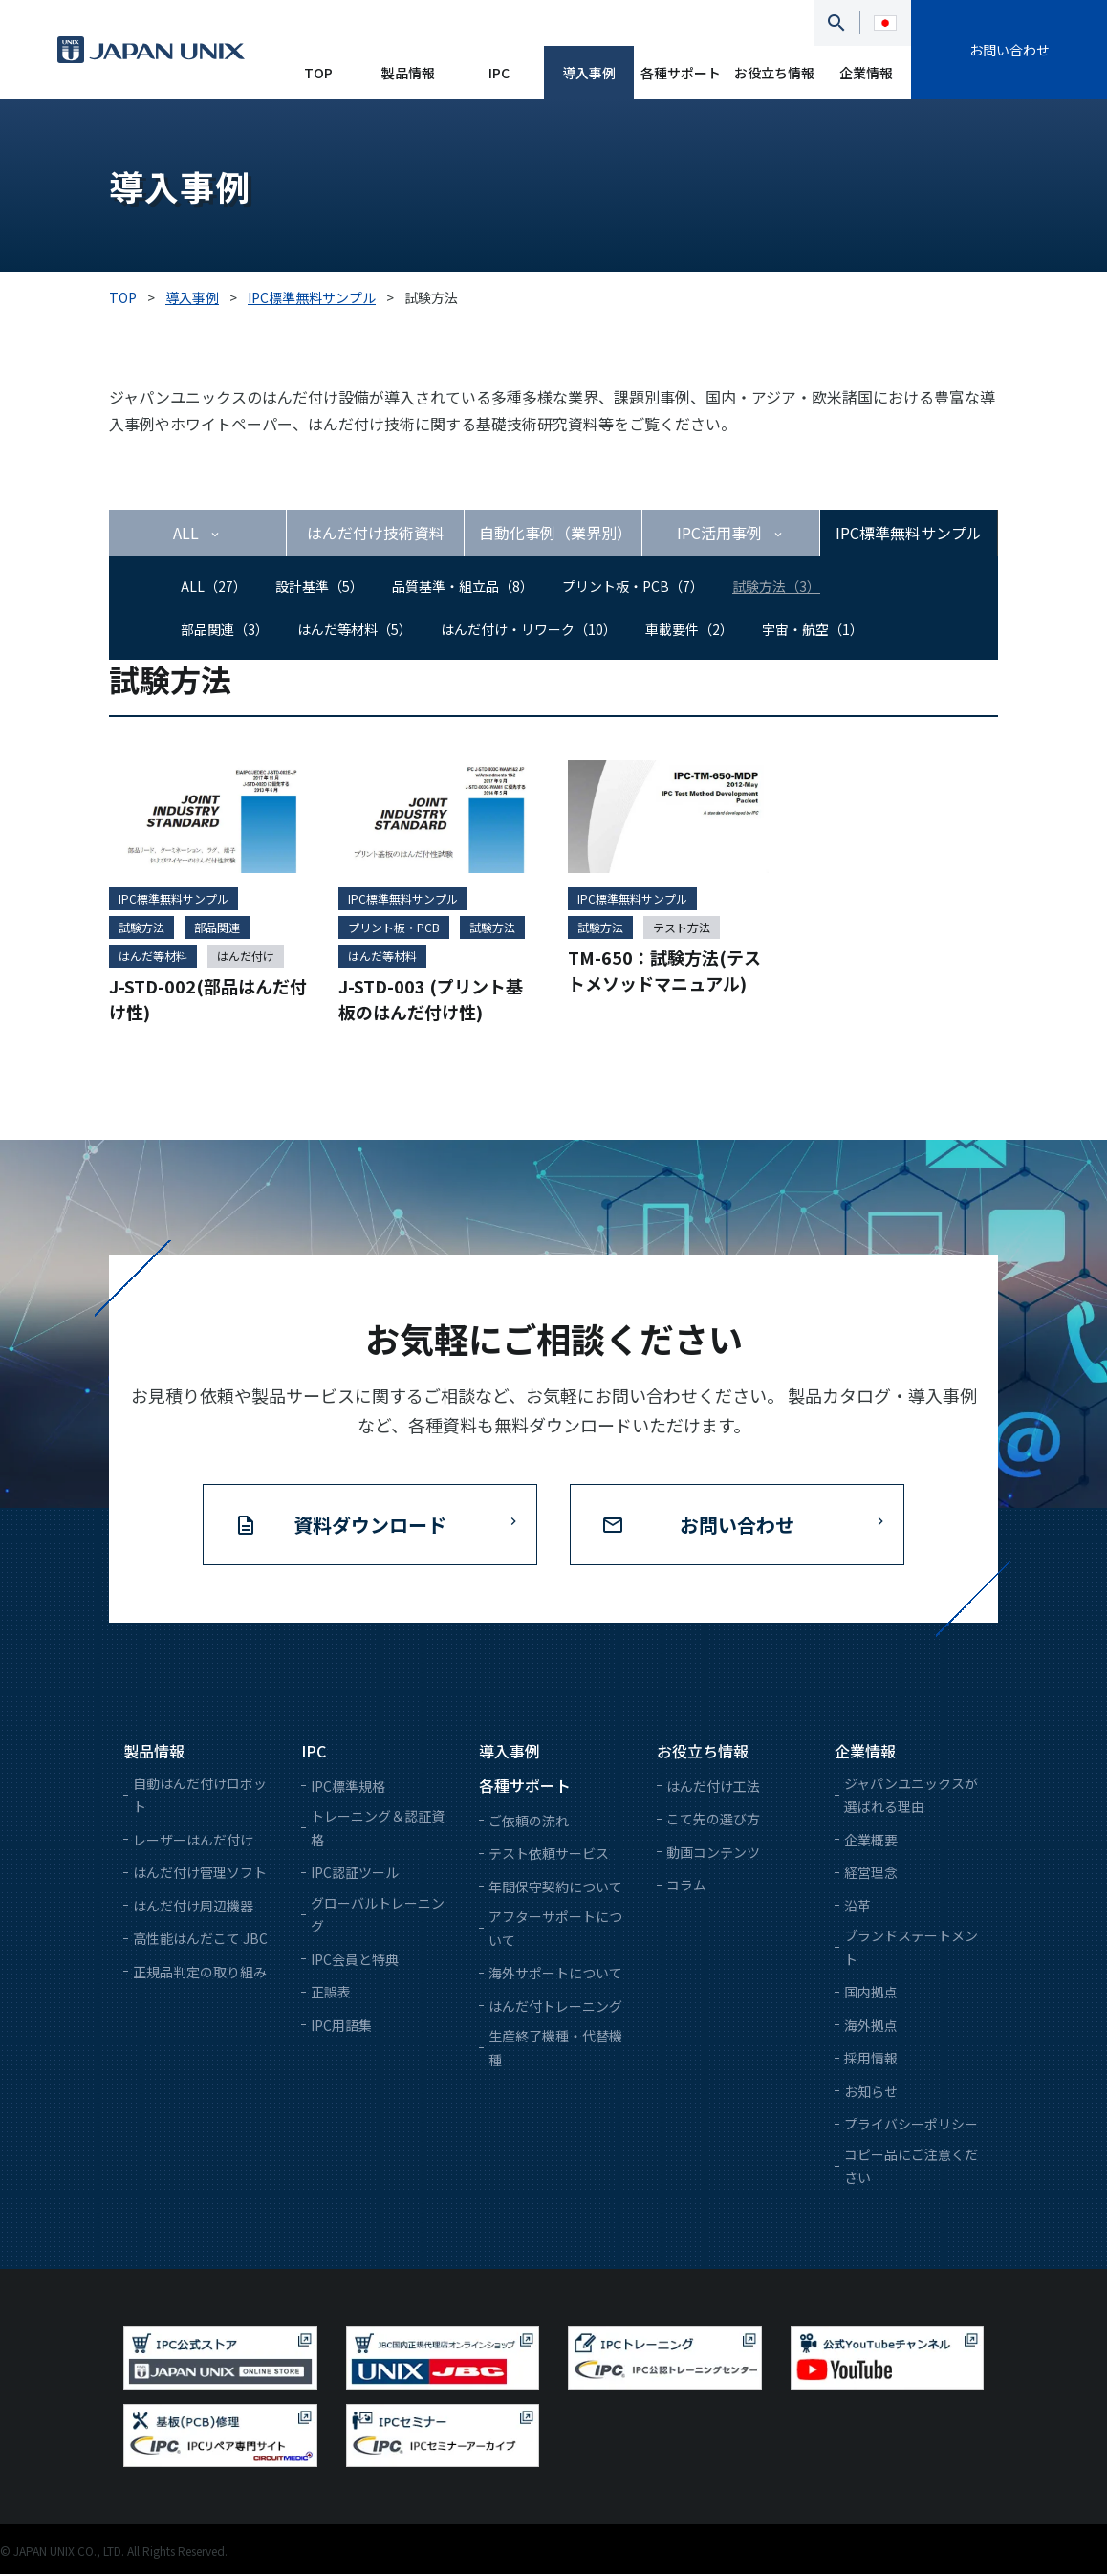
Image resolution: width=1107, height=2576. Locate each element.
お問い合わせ (1009, 49)
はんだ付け (245, 957)
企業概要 (871, 1840)
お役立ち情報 (774, 72)
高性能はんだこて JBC (200, 1940)
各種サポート (680, 72)
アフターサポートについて (555, 1930)
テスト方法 (681, 928)
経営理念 (871, 1874)
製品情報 (408, 72)
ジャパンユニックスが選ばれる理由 (911, 1796)
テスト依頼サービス (548, 1855)
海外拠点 (871, 2026)
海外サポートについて (555, 1974)
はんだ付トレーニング (555, 2007)
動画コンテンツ (713, 1853)
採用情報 (871, 2059)
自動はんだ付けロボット (200, 1796)
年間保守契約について (555, 1887)
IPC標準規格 (348, 1787)
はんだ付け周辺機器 (193, 1906)
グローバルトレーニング (378, 1915)
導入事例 (589, 72)
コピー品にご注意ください (911, 2167)
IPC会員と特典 (355, 1960)
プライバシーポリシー (911, 2125)
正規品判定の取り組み (200, 1972)
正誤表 (331, 1993)
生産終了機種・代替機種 (555, 2049)
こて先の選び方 (713, 1820)
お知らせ (871, 2092)
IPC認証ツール (355, 1874)
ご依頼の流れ (528, 1821)
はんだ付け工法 (713, 1787)
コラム (686, 1886)
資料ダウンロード (369, 1525)
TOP (318, 72)
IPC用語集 (341, 2026)
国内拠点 (871, 1993)
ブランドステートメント (911, 1949)
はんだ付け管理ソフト (200, 1874)
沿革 (857, 1906)
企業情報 (866, 72)
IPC (499, 72)
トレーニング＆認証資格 (378, 1829)
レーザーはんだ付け (193, 1840)
